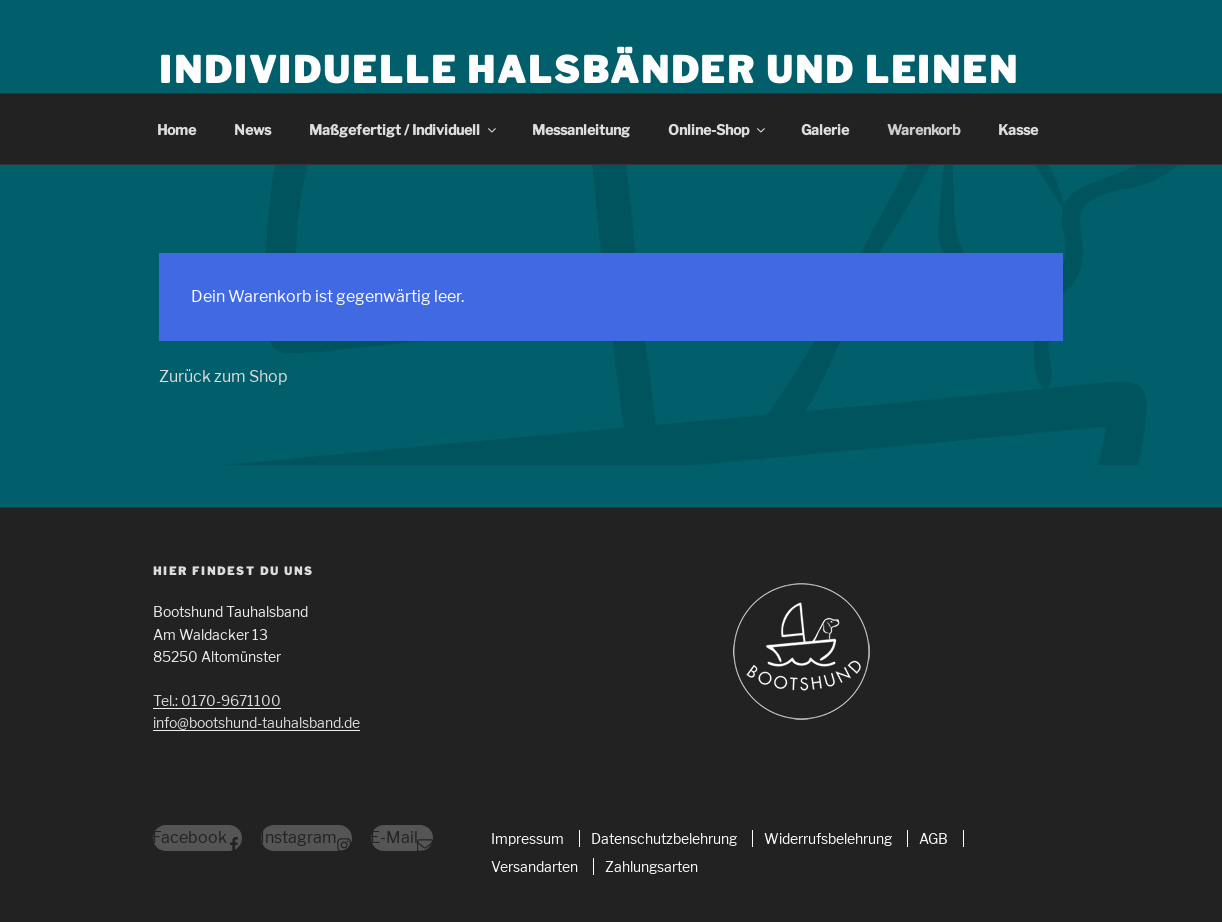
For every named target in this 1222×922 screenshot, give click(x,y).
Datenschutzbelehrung (664, 838)
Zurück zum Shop (223, 376)
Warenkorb (923, 129)
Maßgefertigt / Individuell (404, 129)
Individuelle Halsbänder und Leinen (589, 70)
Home (176, 129)
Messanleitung (581, 129)
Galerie (825, 129)
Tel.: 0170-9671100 (217, 700)
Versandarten (534, 866)
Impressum (527, 838)
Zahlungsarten (651, 866)
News (252, 129)
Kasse (1018, 129)
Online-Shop (718, 129)
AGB (933, 838)
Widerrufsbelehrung (828, 838)
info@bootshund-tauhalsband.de (256, 722)
